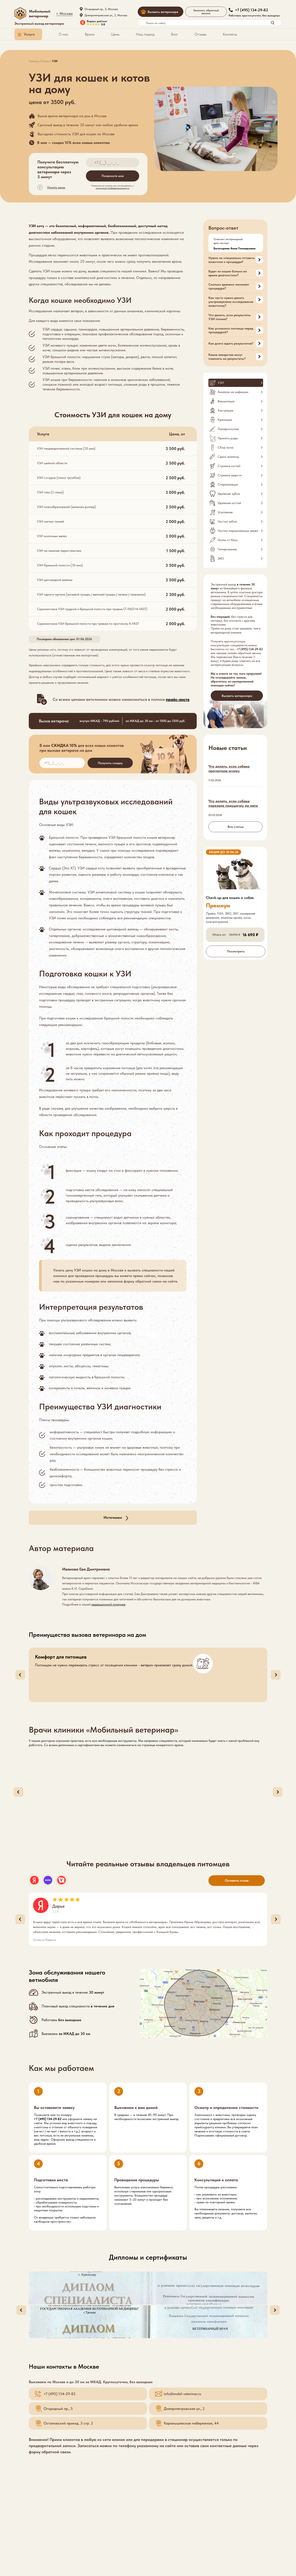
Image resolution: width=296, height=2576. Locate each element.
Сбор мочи (225, 448)
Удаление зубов (229, 494)
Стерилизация (228, 485)
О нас (63, 34)
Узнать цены (56, 188)
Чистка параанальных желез (238, 531)
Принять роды (228, 438)
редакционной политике (108, 1605)
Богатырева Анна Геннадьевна (235, 248)
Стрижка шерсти (230, 475)
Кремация (225, 420)
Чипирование (227, 549)
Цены (115, 34)
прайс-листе (178, 699)
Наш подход (145, 34)
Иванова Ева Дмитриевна (86, 1569)
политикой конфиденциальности (113, 188)
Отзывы (200, 34)
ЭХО (221, 559)
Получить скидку (110, 763)
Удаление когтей (229, 503)
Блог (174, 34)
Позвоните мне (113, 176)
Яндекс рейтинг (97, 21)
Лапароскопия (228, 429)
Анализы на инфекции (233, 392)
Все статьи (236, 827)
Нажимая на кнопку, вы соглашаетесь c (112, 187)
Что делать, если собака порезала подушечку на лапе (233, 803)
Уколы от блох (228, 540)
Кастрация (225, 411)
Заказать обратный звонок (206, 12)
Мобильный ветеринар (39, 13)
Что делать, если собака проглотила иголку (229, 768)
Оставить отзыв (237, 1881)
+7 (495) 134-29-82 (249, 649)
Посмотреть (236, 951)
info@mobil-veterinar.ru (182, 2394)
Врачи (90, 34)
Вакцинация (226, 401)
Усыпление (225, 512)
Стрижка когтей (229, 466)
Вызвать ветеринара (163, 12)
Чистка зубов (227, 522)
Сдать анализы (228, 457)
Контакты (230, 34)
